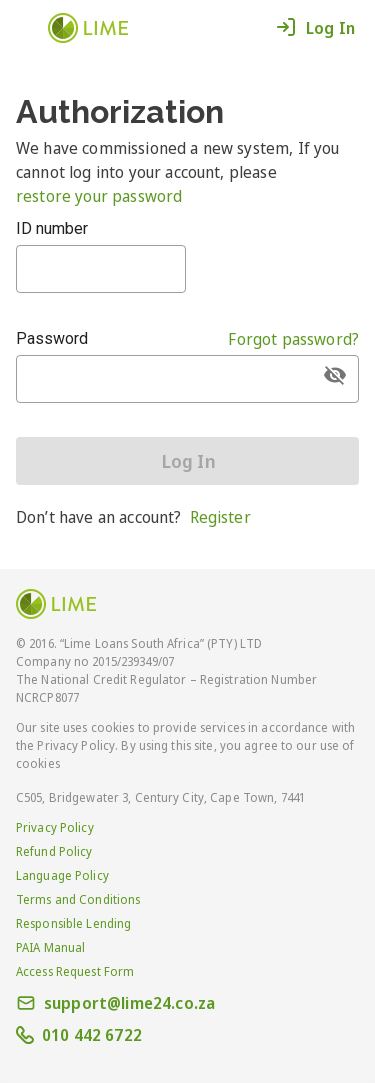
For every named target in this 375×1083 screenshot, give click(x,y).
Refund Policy (54, 851)
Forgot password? (293, 339)
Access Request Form (75, 971)
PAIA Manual (50, 947)
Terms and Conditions (78, 899)
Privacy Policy (55, 827)
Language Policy (62, 875)
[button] (30, 26)
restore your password (99, 196)
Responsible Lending (73, 923)
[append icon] (335, 375)
